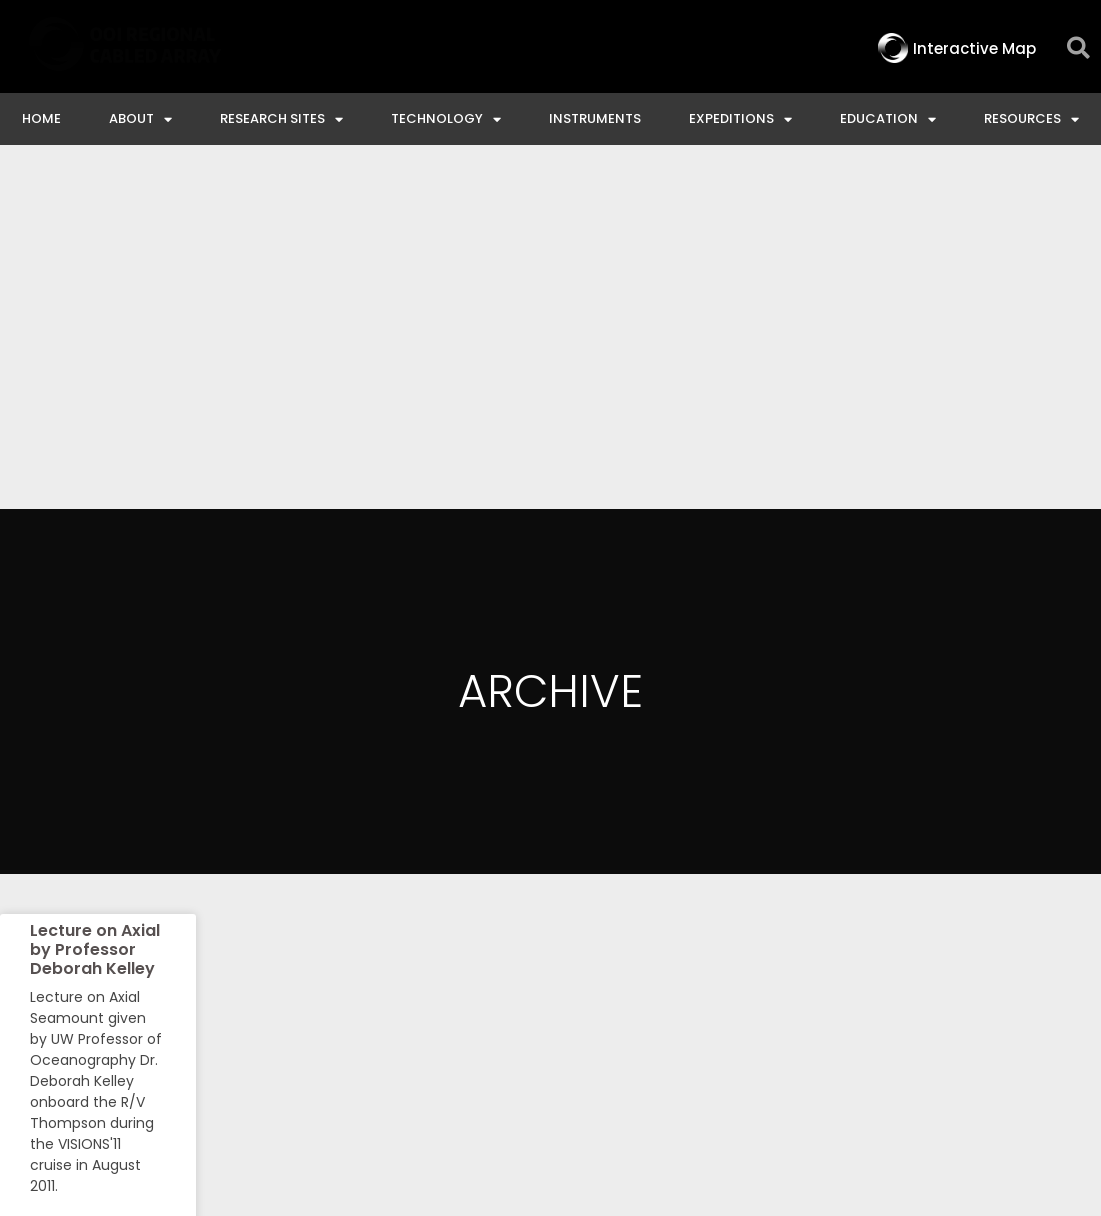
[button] (1078, 48)
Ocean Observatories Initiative (619, 1040)
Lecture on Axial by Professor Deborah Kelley (95, 585)
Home (41, 118)
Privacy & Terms (1013, 1040)
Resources (1031, 119)
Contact (418, 1040)
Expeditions (740, 119)
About (140, 119)
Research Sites (281, 119)
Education (888, 119)
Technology (446, 119)
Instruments (595, 118)
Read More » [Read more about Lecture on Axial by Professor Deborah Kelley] (67, 872)
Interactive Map (279, 1040)
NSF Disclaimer (845, 1040)
